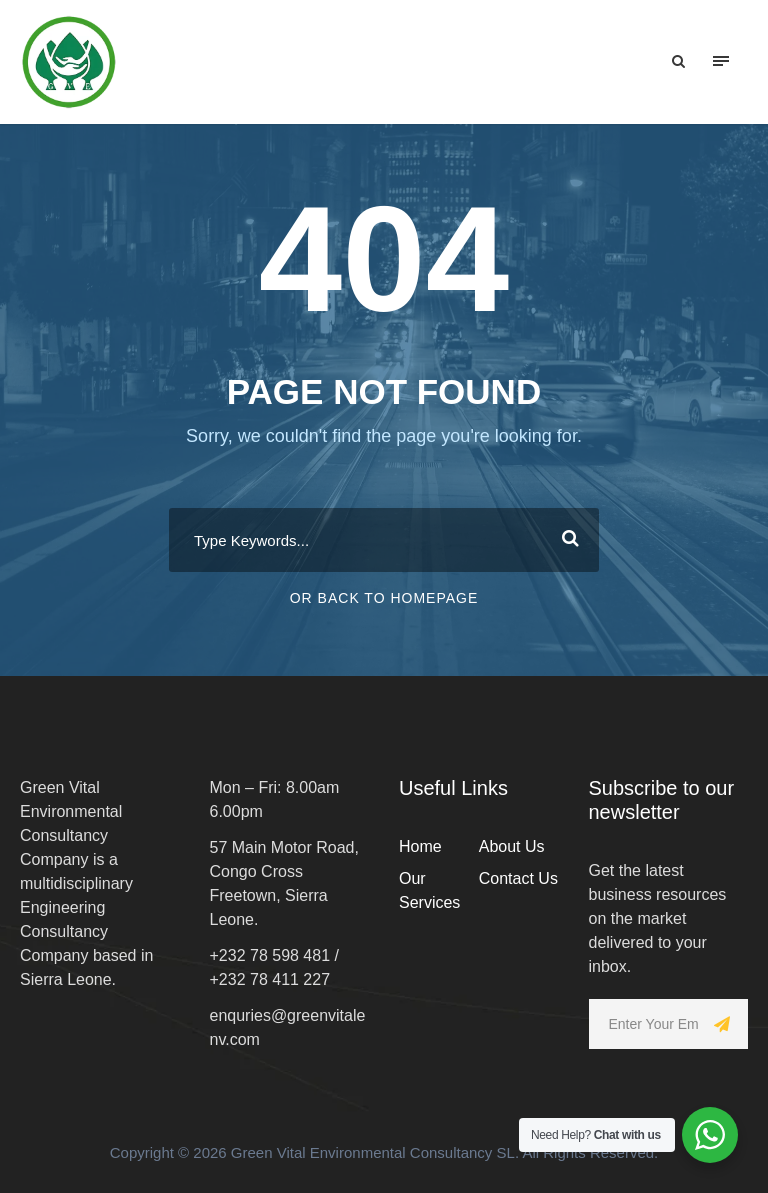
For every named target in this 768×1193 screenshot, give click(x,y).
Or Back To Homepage (384, 598)
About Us (512, 846)
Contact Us (518, 878)
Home (420, 846)
